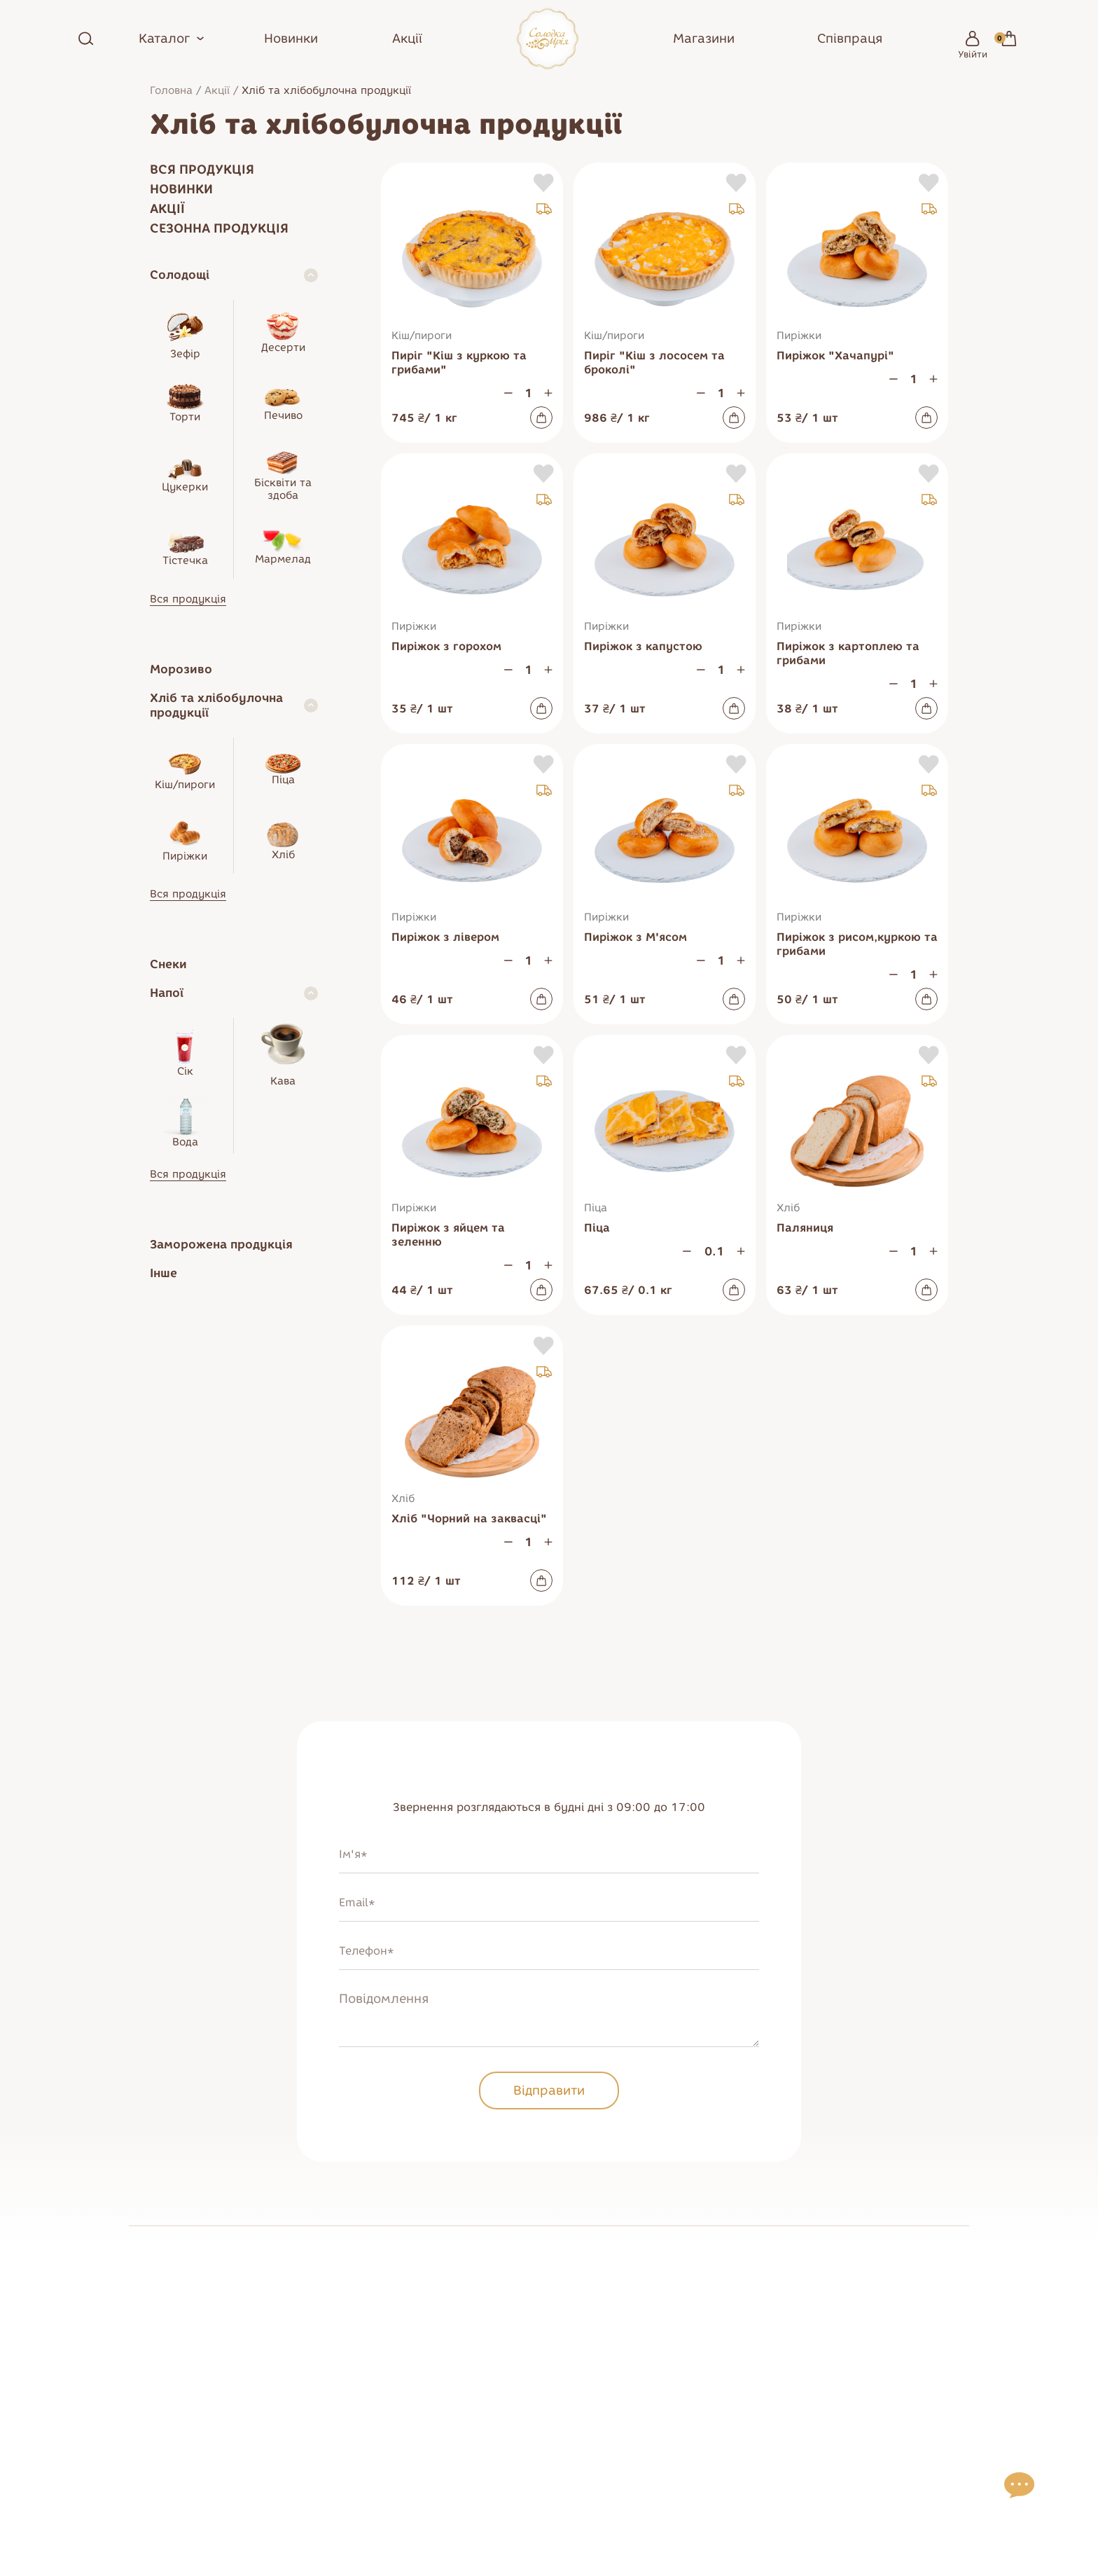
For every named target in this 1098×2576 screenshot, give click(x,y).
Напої (166, 993)
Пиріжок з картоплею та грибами (848, 653)
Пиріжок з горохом (446, 646)
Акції (407, 38)
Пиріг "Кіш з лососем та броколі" (654, 362)
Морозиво (181, 669)
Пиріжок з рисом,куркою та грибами (857, 944)
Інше (163, 1273)
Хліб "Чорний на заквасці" (469, 1518)
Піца (597, 1227)
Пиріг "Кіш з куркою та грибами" (459, 362)
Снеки (168, 964)
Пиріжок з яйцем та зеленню (448, 1234)
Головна (171, 90)
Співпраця (849, 38)
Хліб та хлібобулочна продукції (216, 705)
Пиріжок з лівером (445, 937)
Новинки (291, 38)
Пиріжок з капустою (643, 646)
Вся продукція (202, 169)
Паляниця (805, 1227)
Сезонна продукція (219, 228)
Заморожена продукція (221, 1244)
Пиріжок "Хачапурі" (835, 355)
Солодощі (179, 275)
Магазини (704, 38)
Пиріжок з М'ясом (635, 937)
